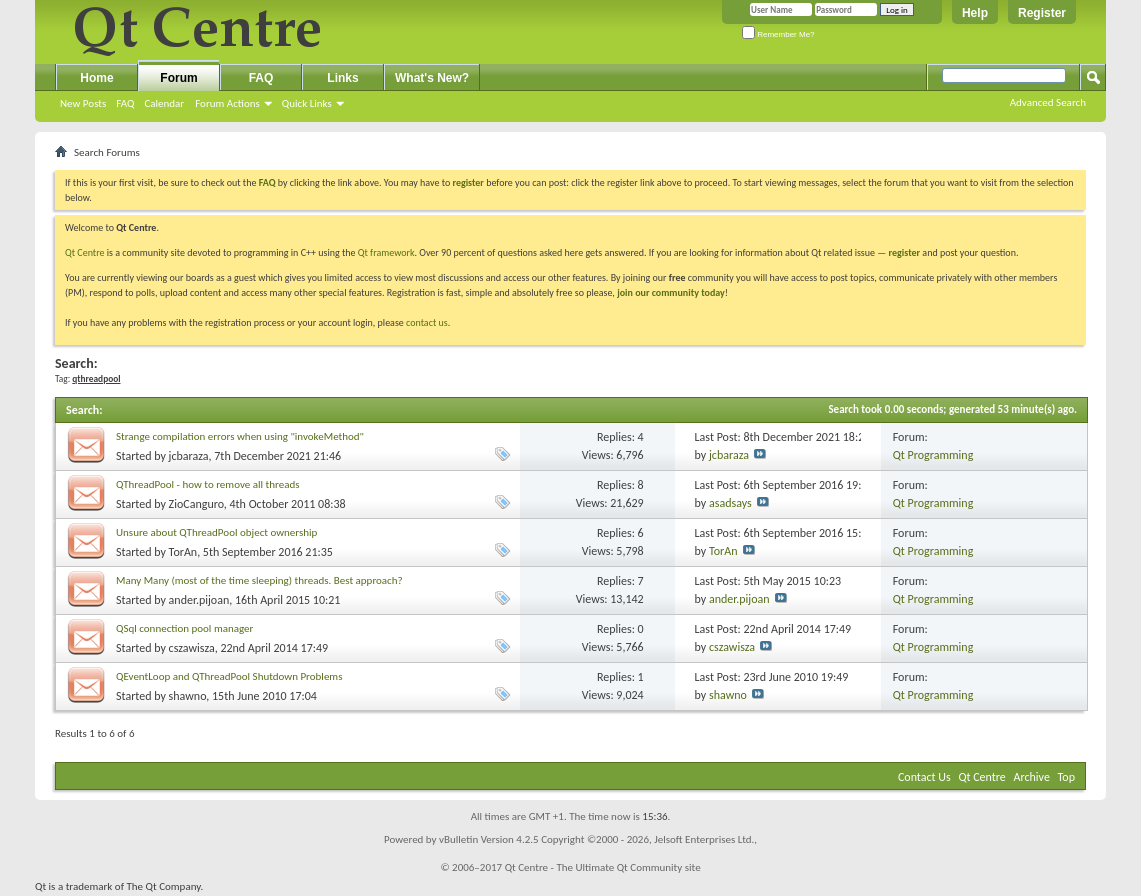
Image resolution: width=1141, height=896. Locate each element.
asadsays (730, 503)
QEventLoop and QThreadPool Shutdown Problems (229, 676)
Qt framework (386, 252)
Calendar (164, 103)
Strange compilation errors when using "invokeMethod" (240, 436)
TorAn (183, 552)
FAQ (125, 103)
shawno (188, 696)
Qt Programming (933, 455)
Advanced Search (1048, 102)
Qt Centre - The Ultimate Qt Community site (603, 867)
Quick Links (307, 103)
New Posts (83, 103)
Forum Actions (227, 103)
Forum (178, 78)
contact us (427, 322)
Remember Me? (778, 34)
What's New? (432, 78)
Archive (1032, 777)
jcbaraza (189, 456)
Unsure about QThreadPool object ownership (216, 532)
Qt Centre (85, 252)
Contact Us (924, 777)
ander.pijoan (199, 600)
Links (342, 78)
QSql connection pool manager (184, 628)
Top (1066, 777)
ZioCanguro (196, 504)
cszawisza (192, 648)
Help (975, 13)
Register (1042, 13)
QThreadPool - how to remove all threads (208, 484)
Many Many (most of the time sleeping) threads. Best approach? (259, 580)
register (904, 252)
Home (96, 78)
